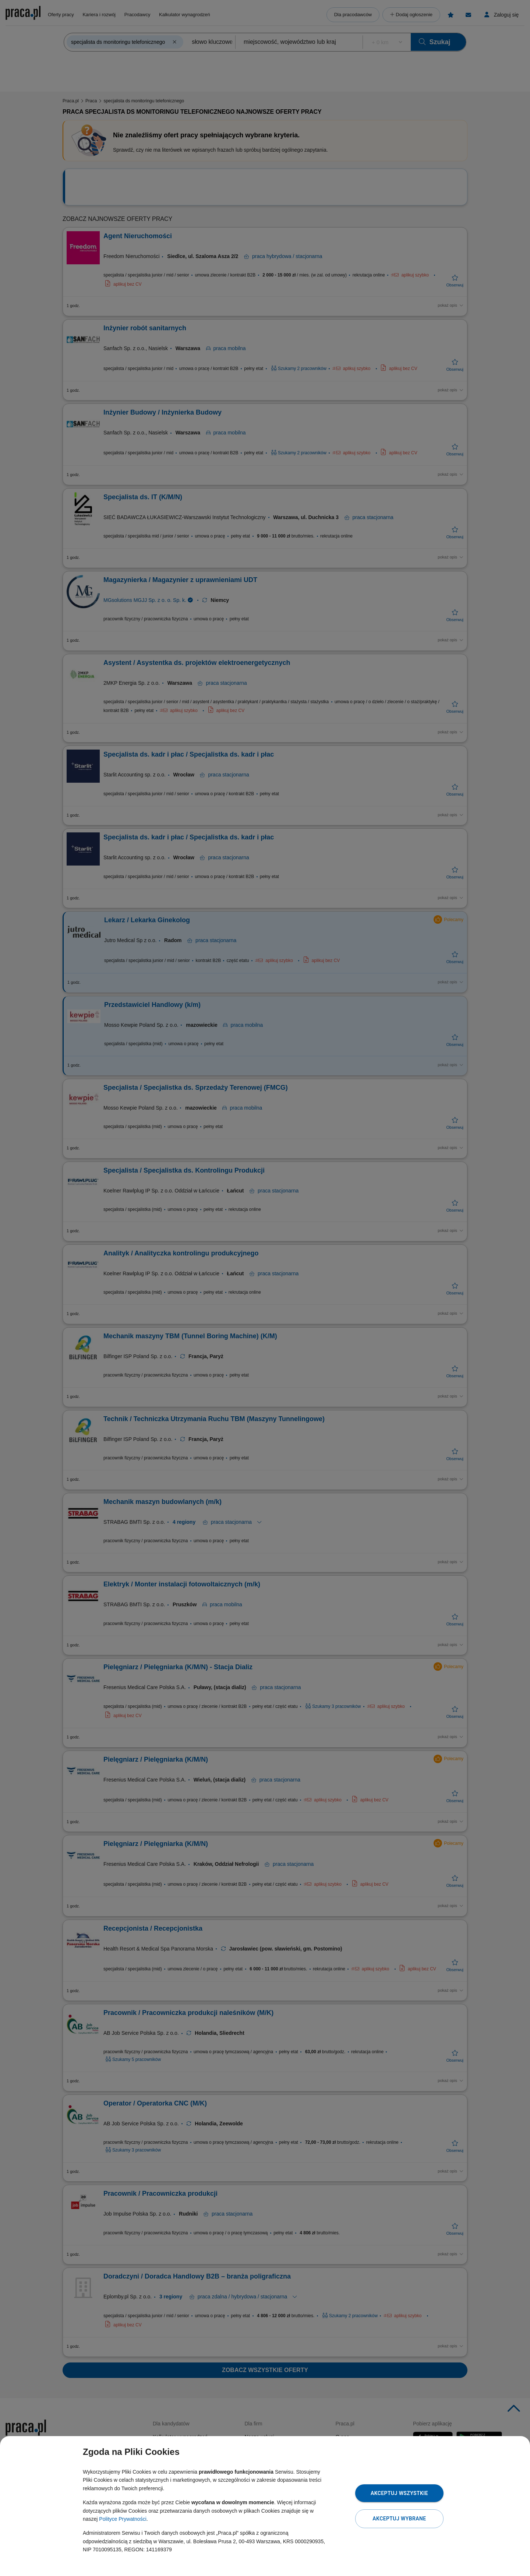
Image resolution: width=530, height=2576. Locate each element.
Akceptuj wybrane (399, 2519)
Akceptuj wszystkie (399, 2493)
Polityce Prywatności (122, 2519)
